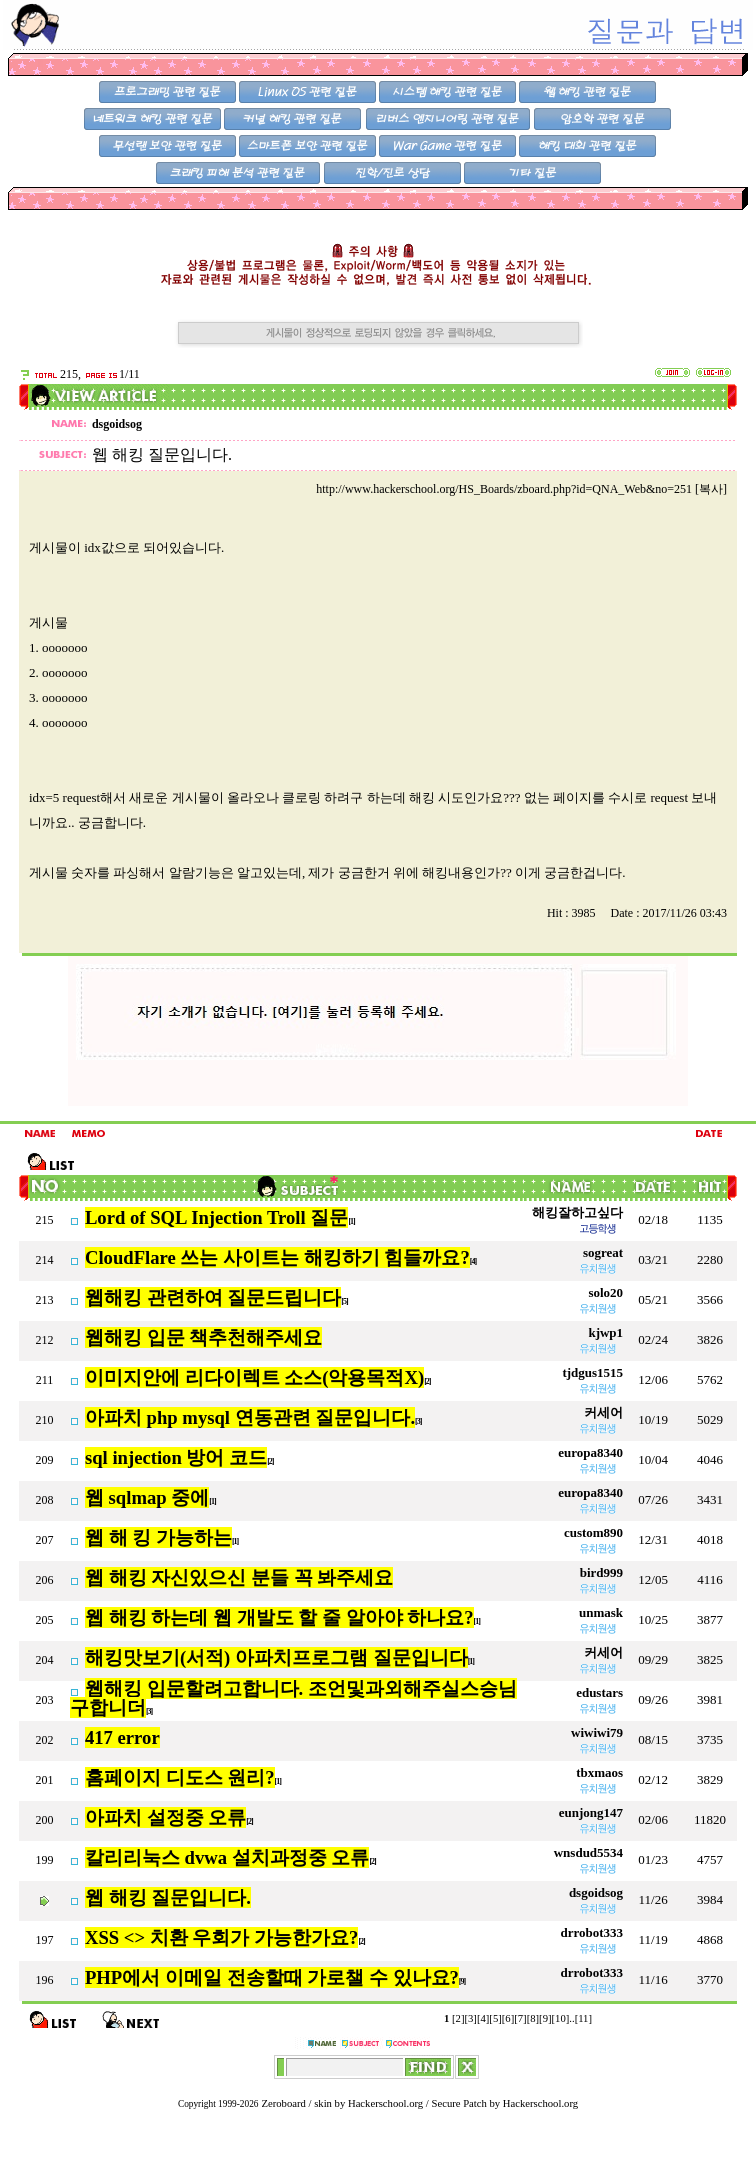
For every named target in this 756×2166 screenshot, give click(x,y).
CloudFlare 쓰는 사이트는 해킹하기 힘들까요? (277, 1257)
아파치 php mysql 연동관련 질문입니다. (250, 1417)
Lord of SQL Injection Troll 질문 (216, 1217)
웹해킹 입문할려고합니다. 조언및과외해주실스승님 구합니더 (293, 1698)
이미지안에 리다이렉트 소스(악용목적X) (254, 1377)
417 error (122, 1737)
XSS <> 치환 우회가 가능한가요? (221, 1937)
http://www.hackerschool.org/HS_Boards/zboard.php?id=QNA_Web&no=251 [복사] (521, 489)
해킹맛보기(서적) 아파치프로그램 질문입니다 (276, 1657)
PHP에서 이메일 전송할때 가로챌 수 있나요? (272, 1977)
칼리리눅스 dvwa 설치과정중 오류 (227, 1857)
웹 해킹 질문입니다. (168, 1897)
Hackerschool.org (385, 2103)
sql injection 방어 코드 (176, 1457)
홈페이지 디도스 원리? (180, 1777)
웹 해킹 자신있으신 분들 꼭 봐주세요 (239, 1577)
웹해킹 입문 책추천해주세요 (203, 1337)
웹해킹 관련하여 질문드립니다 (213, 1297)
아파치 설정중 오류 (165, 1817)
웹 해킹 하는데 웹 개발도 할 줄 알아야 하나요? (279, 1617)
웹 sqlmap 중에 (147, 1497)
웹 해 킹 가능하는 (158, 1537)
